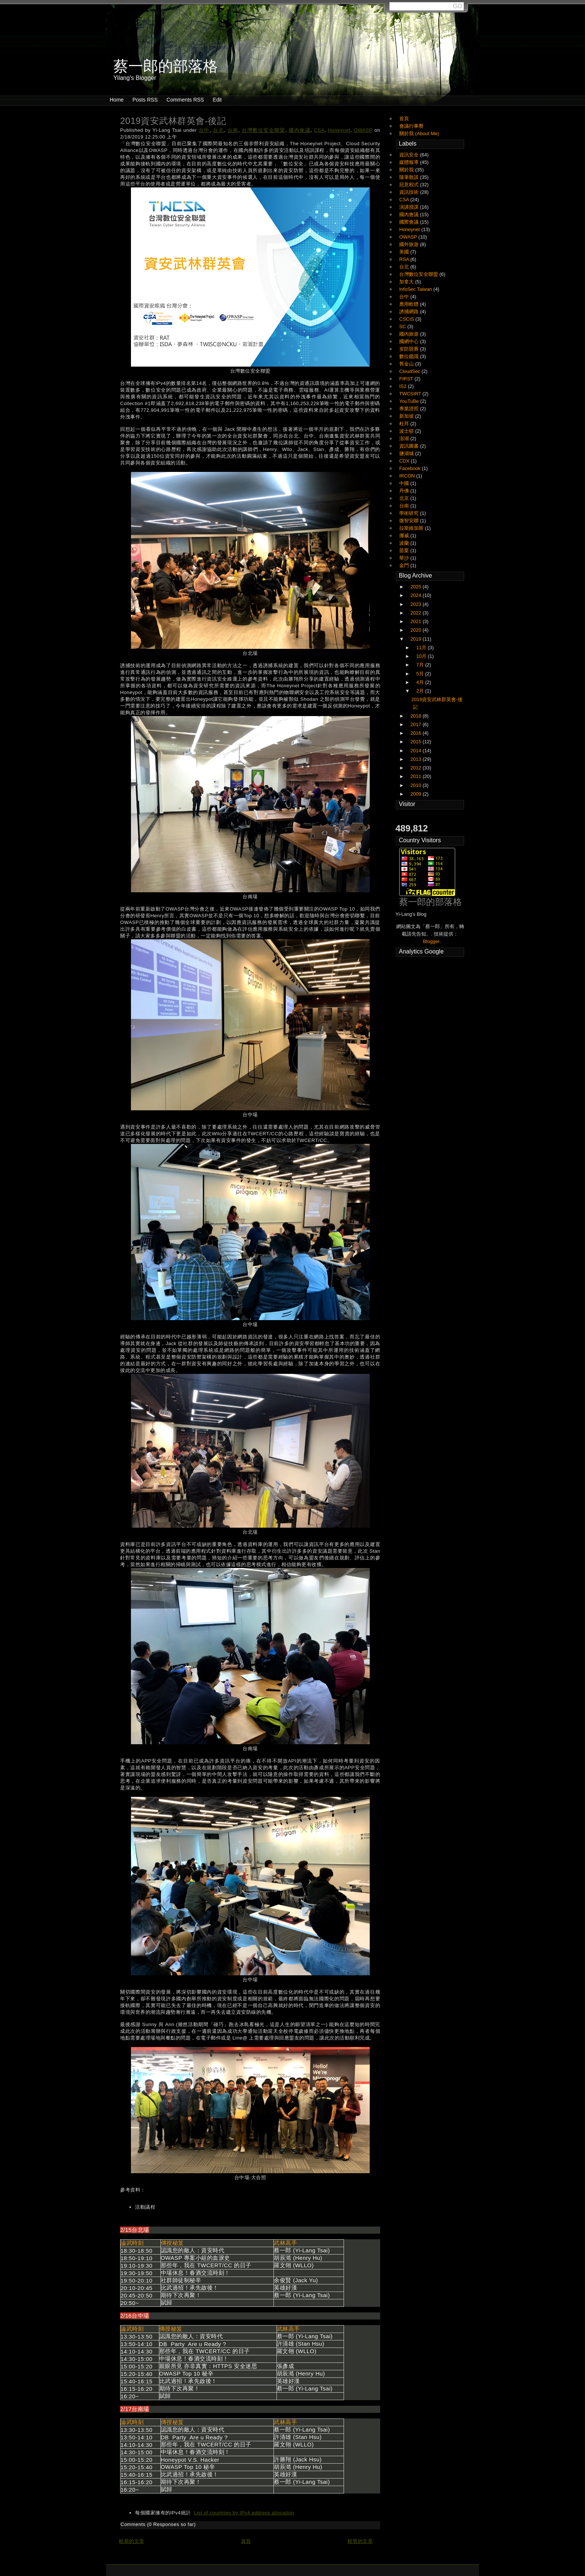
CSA (319, 130)
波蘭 (404, 543)
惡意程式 (409, 184)
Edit (217, 100)
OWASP (363, 130)
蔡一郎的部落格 (430, 902)
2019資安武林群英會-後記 (173, 121)
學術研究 (409, 513)
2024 (416, 595)
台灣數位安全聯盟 (263, 130)
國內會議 (299, 130)
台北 (218, 130)
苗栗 (404, 550)
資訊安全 (409, 155)
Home (116, 100)
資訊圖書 (409, 446)
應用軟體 (409, 304)
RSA (404, 259)
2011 (416, 776)
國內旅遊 (409, 334)
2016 (416, 733)
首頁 (246, 2541)
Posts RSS (145, 100)
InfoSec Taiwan (416, 289)
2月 (420, 691)
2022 (416, 613)
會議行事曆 (411, 126)
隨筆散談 (409, 177)
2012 (416, 768)
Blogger (431, 941)
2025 (416, 586)
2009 (416, 794)
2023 (416, 604)
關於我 (407, 169)
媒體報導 (409, 162)
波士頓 (407, 431)
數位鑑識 (409, 356)
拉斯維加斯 (412, 528)
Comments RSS (185, 100)
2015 (416, 741)
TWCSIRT (410, 393)
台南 (233, 130)
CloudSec (410, 371)
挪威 (404, 535)
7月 (420, 665)
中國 (404, 483)
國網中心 (409, 341)
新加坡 (407, 416)
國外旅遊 (409, 244)
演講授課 (409, 207)
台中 (204, 130)
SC (403, 326)
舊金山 (407, 364)
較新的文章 (131, 2541)
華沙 (404, 558)
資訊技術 (409, 192)
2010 (416, 785)
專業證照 (409, 408)
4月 (420, 682)
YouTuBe (409, 401)
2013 (416, 759)
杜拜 (404, 423)
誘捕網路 (409, 311)
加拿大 (407, 281)
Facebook (410, 468)
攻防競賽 (409, 349)
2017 (416, 724)
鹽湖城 (407, 453)
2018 (416, 716)
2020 (416, 630)
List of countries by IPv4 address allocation (244, 2513)
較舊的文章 (360, 2541)
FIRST (406, 379)
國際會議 (409, 222)
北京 (404, 498)
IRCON (407, 476)
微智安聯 (409, 520)
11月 (422, 647)
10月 (422, 656)
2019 (416, 639)
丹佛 (404, 491)
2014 (416, 750)
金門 (404, 565)
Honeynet (339, 130)
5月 (420, 673)
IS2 (403, 386)
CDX (405, 461)
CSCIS (407, 319)
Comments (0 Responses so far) (158, 2524)
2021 (416, 621)
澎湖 (404, 438)
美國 (404, 252)
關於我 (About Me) (419, 133)
